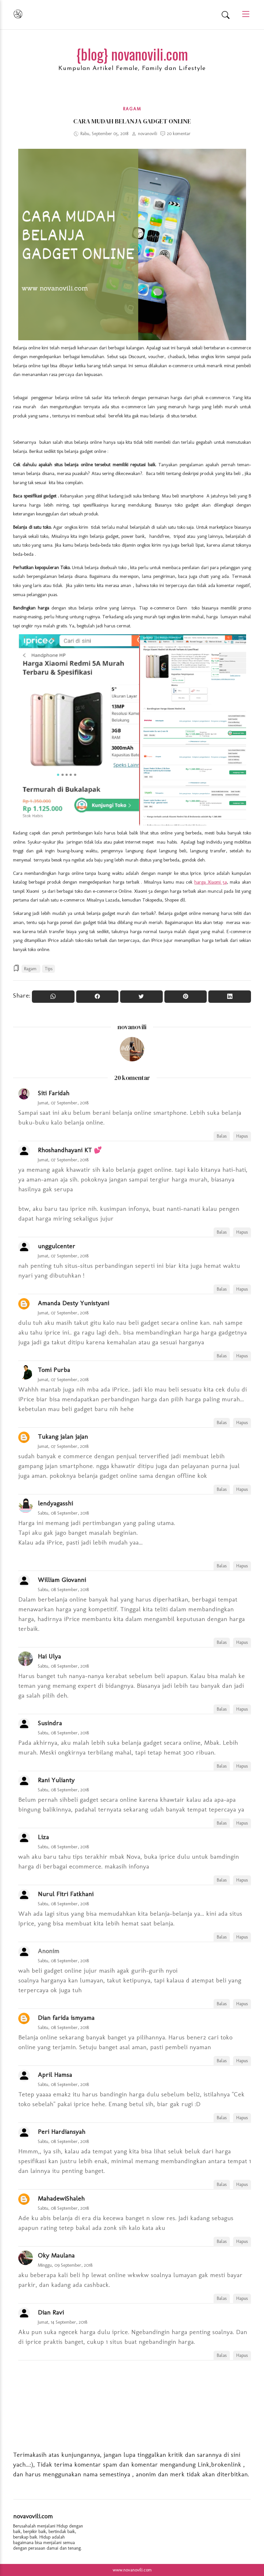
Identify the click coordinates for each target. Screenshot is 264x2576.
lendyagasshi (55, 1503)
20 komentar (178, 133)
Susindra (50, 1723)
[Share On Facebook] (97, 996)
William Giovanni (62, 1580)
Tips (48, 969)
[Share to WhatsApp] (53, 996)
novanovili (132, 1027)
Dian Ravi (51, 2312)
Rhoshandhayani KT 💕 (70, 1150)
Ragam (132, 109)
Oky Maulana (56, 2255)
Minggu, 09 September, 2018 (65, 2265)
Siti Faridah (53, 1093)
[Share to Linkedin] (229, 996)
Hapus (242, 1136)
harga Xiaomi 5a (210, 882)
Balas (222, 1136)
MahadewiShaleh (61, 2198)
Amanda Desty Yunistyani (73, 1303)
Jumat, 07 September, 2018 (63, 1103)
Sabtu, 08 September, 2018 (63, 1513)
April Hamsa (55, 2075)
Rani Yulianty (56, 1780)
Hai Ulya (49, 1656)
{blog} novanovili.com (132, 54)
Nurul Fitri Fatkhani (65, 1894)
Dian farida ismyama (66, 2018)
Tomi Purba (54, 1370)
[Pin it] (185, 996)
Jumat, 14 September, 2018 (62, 2322)
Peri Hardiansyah (61, 2131)
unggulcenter (56, 1246)
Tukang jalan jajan (63, 1436)
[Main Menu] (243, 14)
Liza (43, 1837)
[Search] (225, 15)
